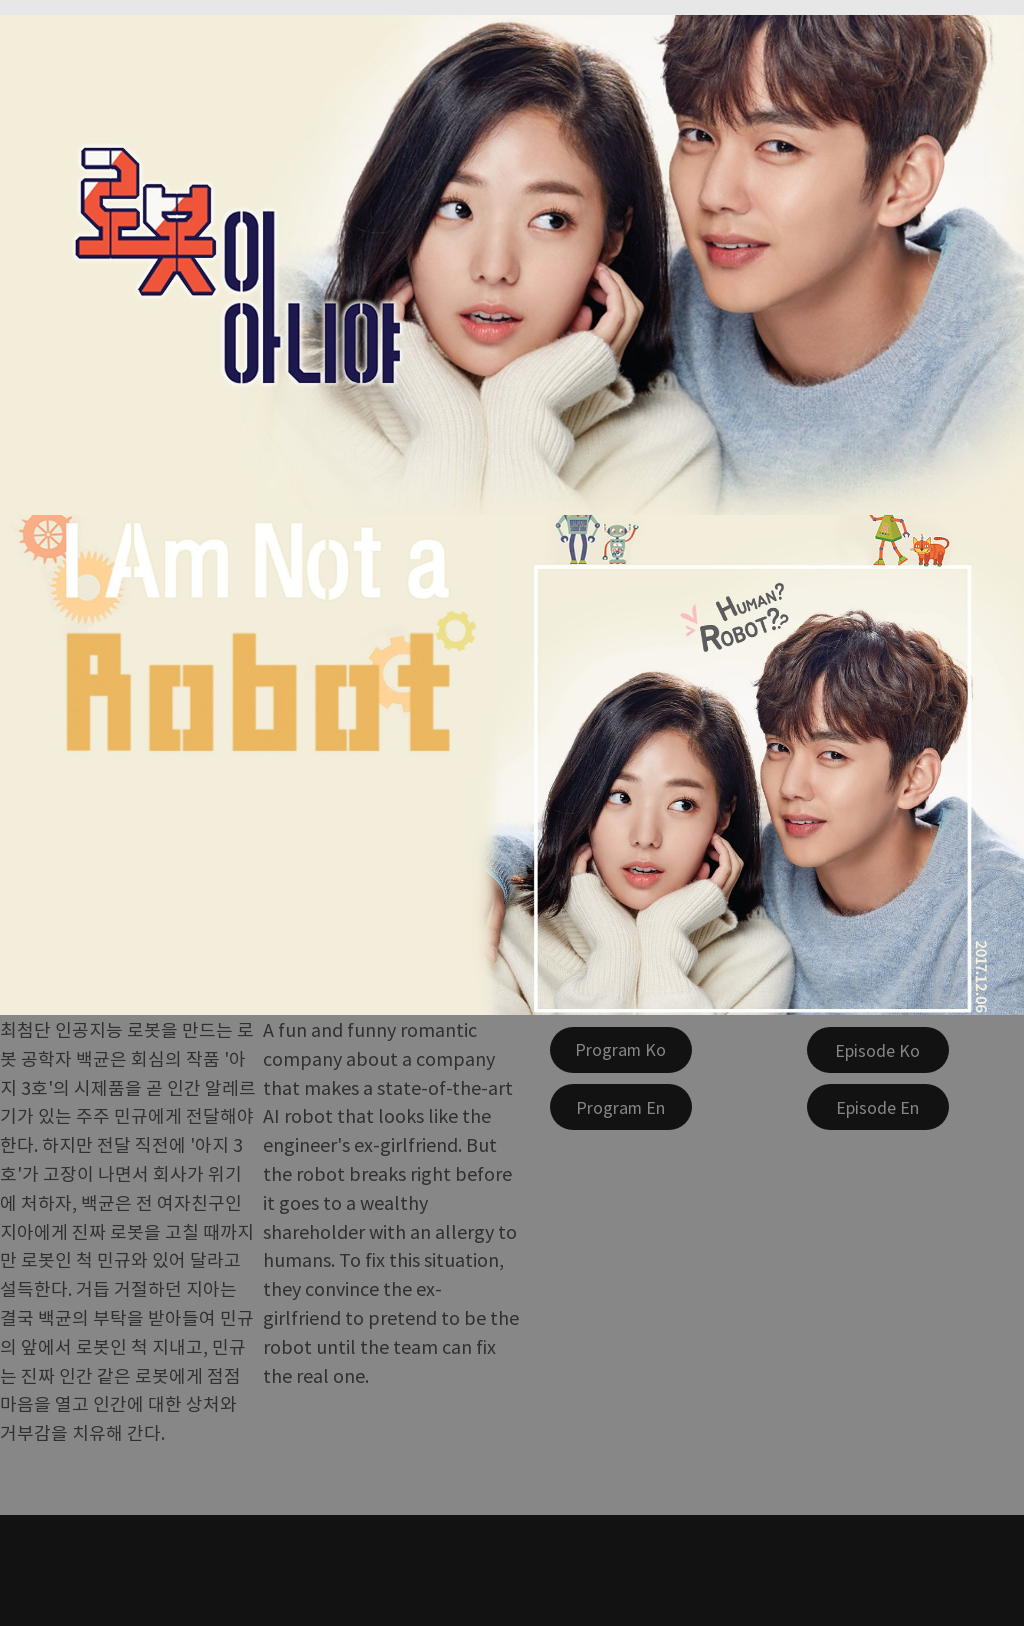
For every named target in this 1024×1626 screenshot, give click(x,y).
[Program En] (621, 1107)
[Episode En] (878, 1107)
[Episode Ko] (878, 1050)
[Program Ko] (621, 1050)
